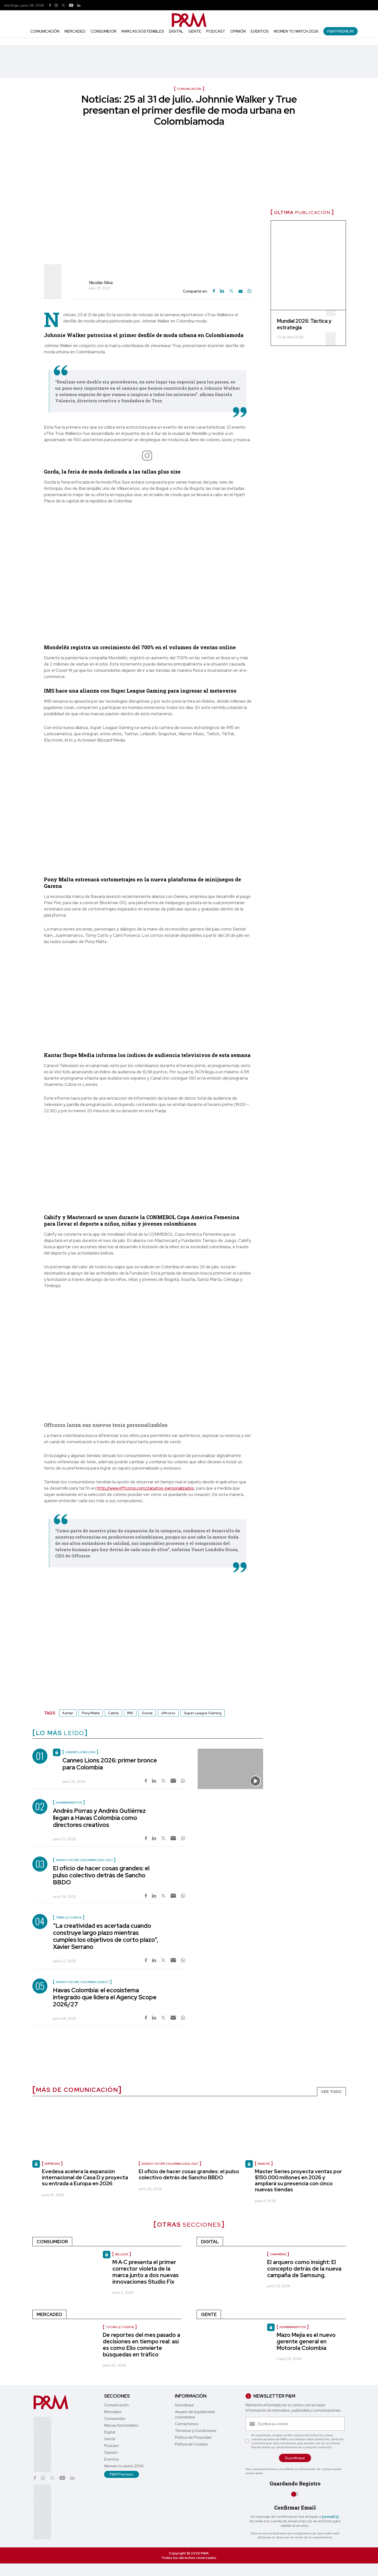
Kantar (67, 1713)
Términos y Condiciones (195, 2430)
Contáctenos (186, 2423)
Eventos (260, 31)
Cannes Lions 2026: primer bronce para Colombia (109, 1763)
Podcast (215, 31)
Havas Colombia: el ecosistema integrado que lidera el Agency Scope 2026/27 (105, 1997)
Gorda (147, 1713)
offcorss (168, 1713)
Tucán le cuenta (120, 2327)
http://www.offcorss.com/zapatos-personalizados (145, 1488)
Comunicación (44, 31)
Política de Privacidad (193, 2437)
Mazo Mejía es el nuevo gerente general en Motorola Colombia (306, 2341)
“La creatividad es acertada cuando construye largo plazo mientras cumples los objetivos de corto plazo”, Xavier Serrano (105, 1936)
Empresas (52, 2164)
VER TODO (331, 2091)
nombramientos (292, 2327)
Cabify (113, 1713)
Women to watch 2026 (296, 31)
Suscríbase (184, 2405)
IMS (130, 1713)
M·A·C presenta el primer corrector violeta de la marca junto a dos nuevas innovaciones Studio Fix (145, 2272)
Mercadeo (75, 31)
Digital (176, 31)
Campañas (278, 2254)
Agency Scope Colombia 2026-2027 (169, 2164)
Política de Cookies (191, 2444)
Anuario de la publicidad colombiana (195, 2414)
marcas (264, 2164)
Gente (194, 31)
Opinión (238, 31)
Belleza (121, 2254)
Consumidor (103, 31)
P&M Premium (340, 31)
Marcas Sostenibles (142, 31)
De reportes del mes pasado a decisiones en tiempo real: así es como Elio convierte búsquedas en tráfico (141, 2344)
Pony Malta (91, 1713)
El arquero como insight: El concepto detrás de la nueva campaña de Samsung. (304, 2269)
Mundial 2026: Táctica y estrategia (304, 324)
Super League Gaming (202, 1713)
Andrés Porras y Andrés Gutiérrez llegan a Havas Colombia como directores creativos (99, 1818)
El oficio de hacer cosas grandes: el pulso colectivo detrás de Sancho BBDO (101, 1875)
